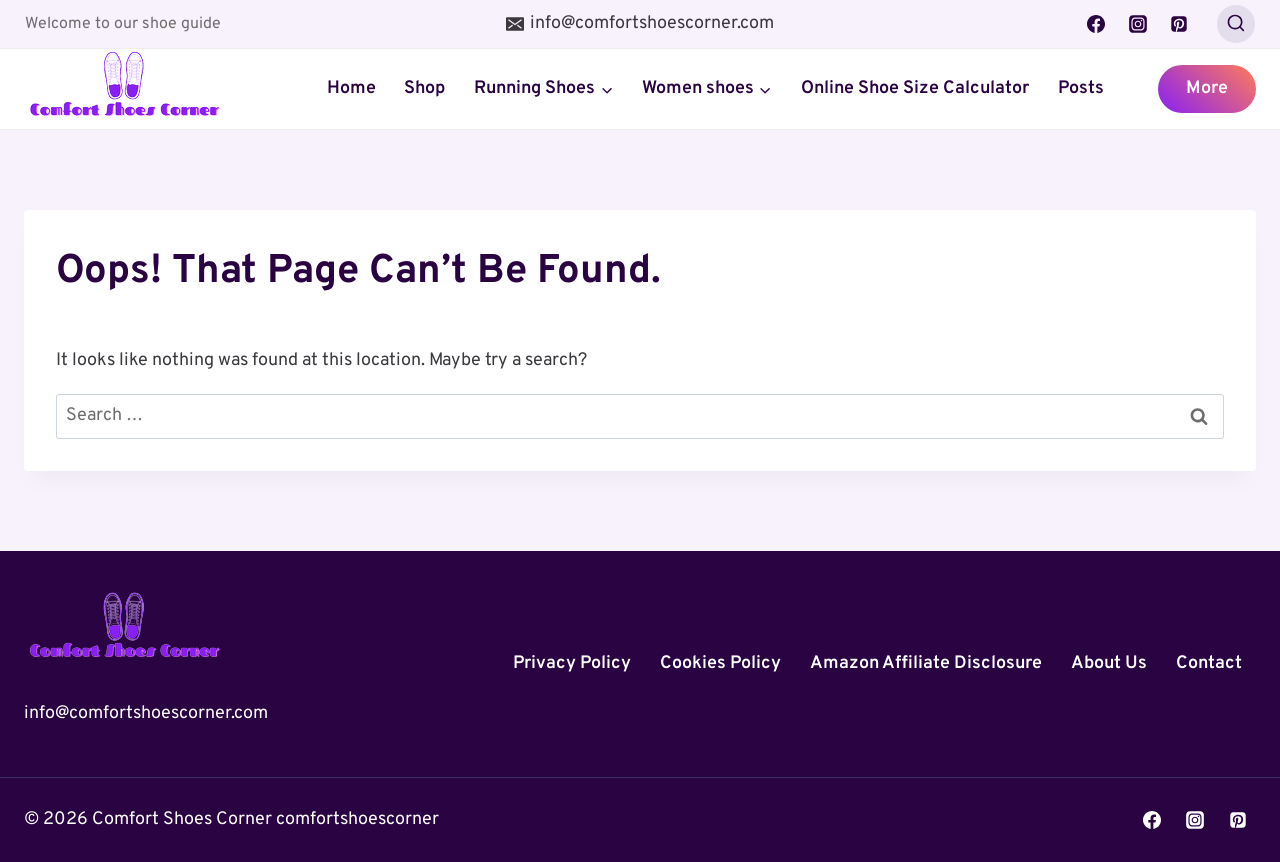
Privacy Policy (572, 663)
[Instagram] (1138, 24)
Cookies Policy (720, 663)
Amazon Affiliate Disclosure (926, 663)
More (1207, 88)
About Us (1109, 663)
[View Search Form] (1236, 24)
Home (351, 88)
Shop (424, 88)
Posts (1081, 88)
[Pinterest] (1179, 24)
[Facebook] (1096, 24)
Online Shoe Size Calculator (915, 88)
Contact (1209, 663)
